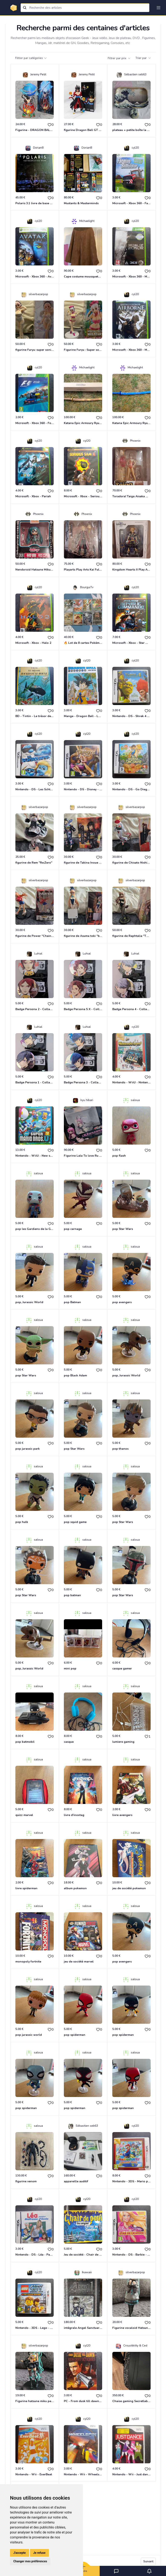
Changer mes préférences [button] (30, 2561)
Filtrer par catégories (31, 58)
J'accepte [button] (19, 2552)
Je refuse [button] (39, 2552)
